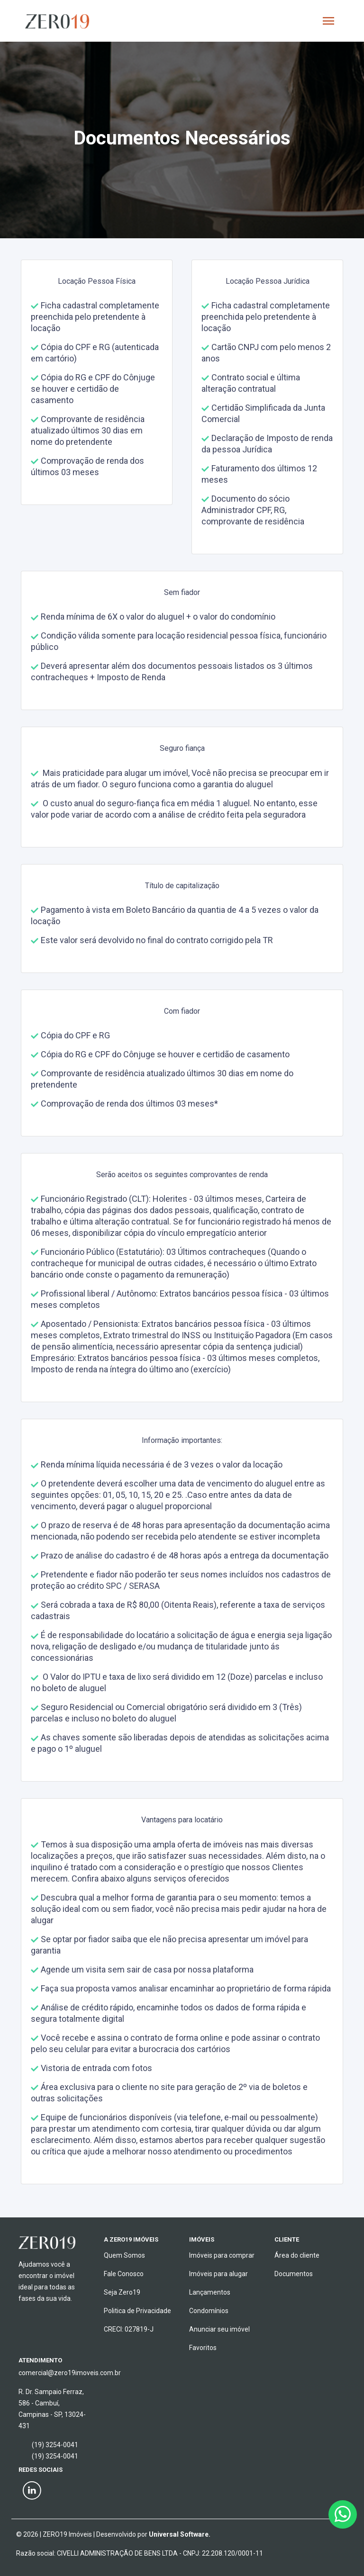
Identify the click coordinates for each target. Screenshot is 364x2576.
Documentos (293, 2274)
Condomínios (208, 2311)
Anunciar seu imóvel (219, 2329)
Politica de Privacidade (137, 2311)
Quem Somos (124, 2255)
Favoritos (203, 2347)
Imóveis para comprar (222, 2255)
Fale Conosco (124, 2274)
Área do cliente (296, 2255)
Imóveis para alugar (218, 2274)
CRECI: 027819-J (129, 2329)
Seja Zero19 (122, 2292)
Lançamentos (209, 2292)
